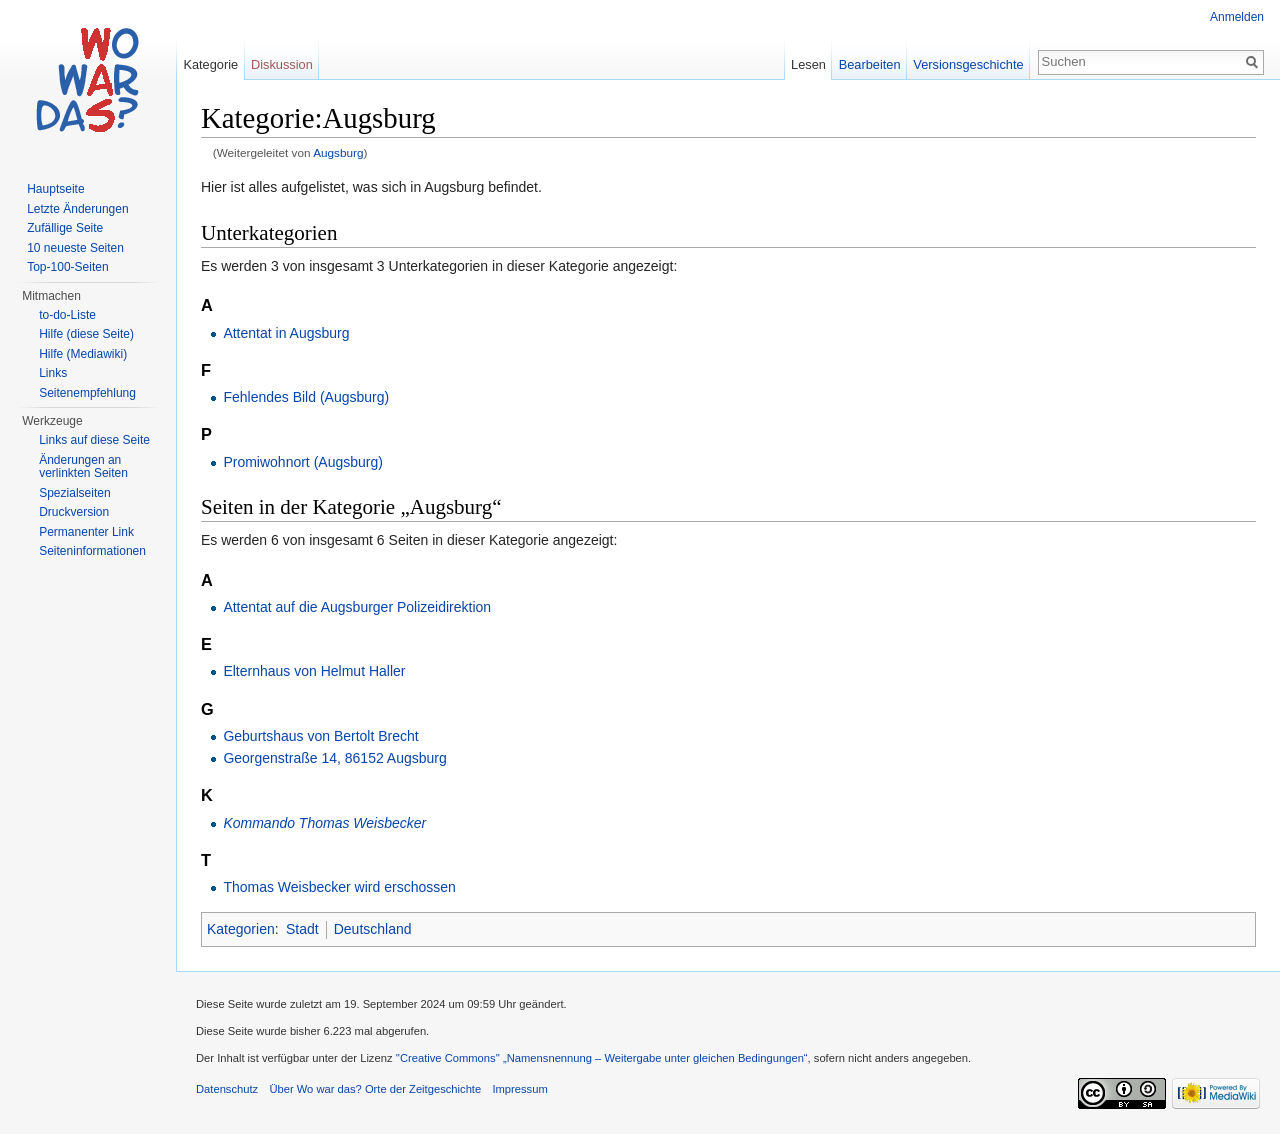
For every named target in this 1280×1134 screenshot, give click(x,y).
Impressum (519, 1089)
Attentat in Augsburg (286, 333)
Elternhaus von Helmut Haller (314, 671)
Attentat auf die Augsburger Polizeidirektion (357, 607)
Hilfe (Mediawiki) (83, 354)
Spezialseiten (74, 493)
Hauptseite (55, 189)
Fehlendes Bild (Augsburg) (306, 397)
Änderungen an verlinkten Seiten (83, 467)
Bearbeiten (870, 64)
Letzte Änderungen (77, 209)
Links (53, 373)
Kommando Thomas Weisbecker (324, 823)
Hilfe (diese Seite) (86, 334)
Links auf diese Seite (94, 440)
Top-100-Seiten (67, 267)
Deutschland (373, 929)
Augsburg (338, 152)
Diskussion (282, 64)
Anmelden (1237, 17)
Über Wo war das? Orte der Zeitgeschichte (375, 1089)
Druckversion (74, 512)
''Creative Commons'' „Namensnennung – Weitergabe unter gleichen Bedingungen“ (602, 1058)
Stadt (302, 929)
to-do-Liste (67, 315)
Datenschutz (227, 1089)
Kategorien (241, 929)
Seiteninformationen (92, 551)
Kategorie (210, 64)
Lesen (808, 64)
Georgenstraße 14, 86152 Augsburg (334, 758)
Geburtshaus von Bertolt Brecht (320, 736)
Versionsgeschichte (968, 64)
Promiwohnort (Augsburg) (303, 462)
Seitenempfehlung (87, 393)
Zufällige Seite (65, 228)
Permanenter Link (86, 532)
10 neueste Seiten (75, 248)
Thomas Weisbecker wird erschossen (339, 887)
